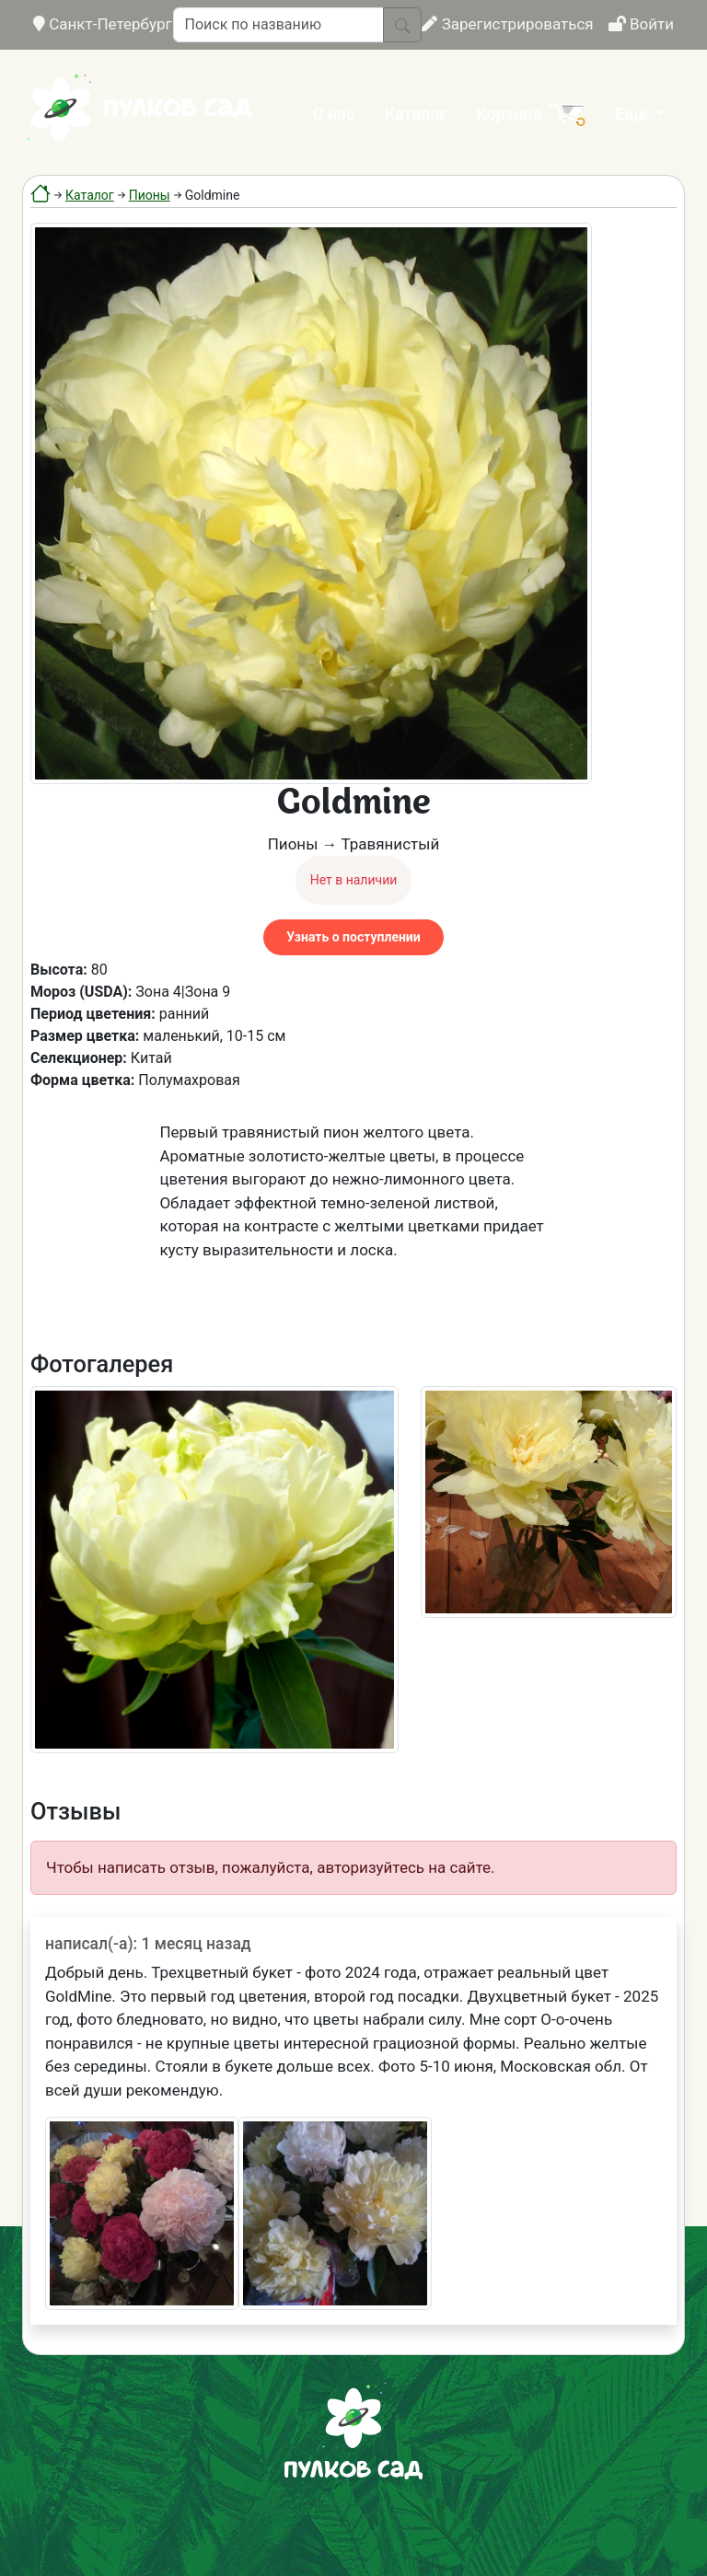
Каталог (415, 113)
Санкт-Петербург (102, 24)
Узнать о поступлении (353, 937)
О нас (333, 113)
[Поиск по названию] (278, 24)
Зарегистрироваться (507, 24)
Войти (641, 24)
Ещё (633, 113)
